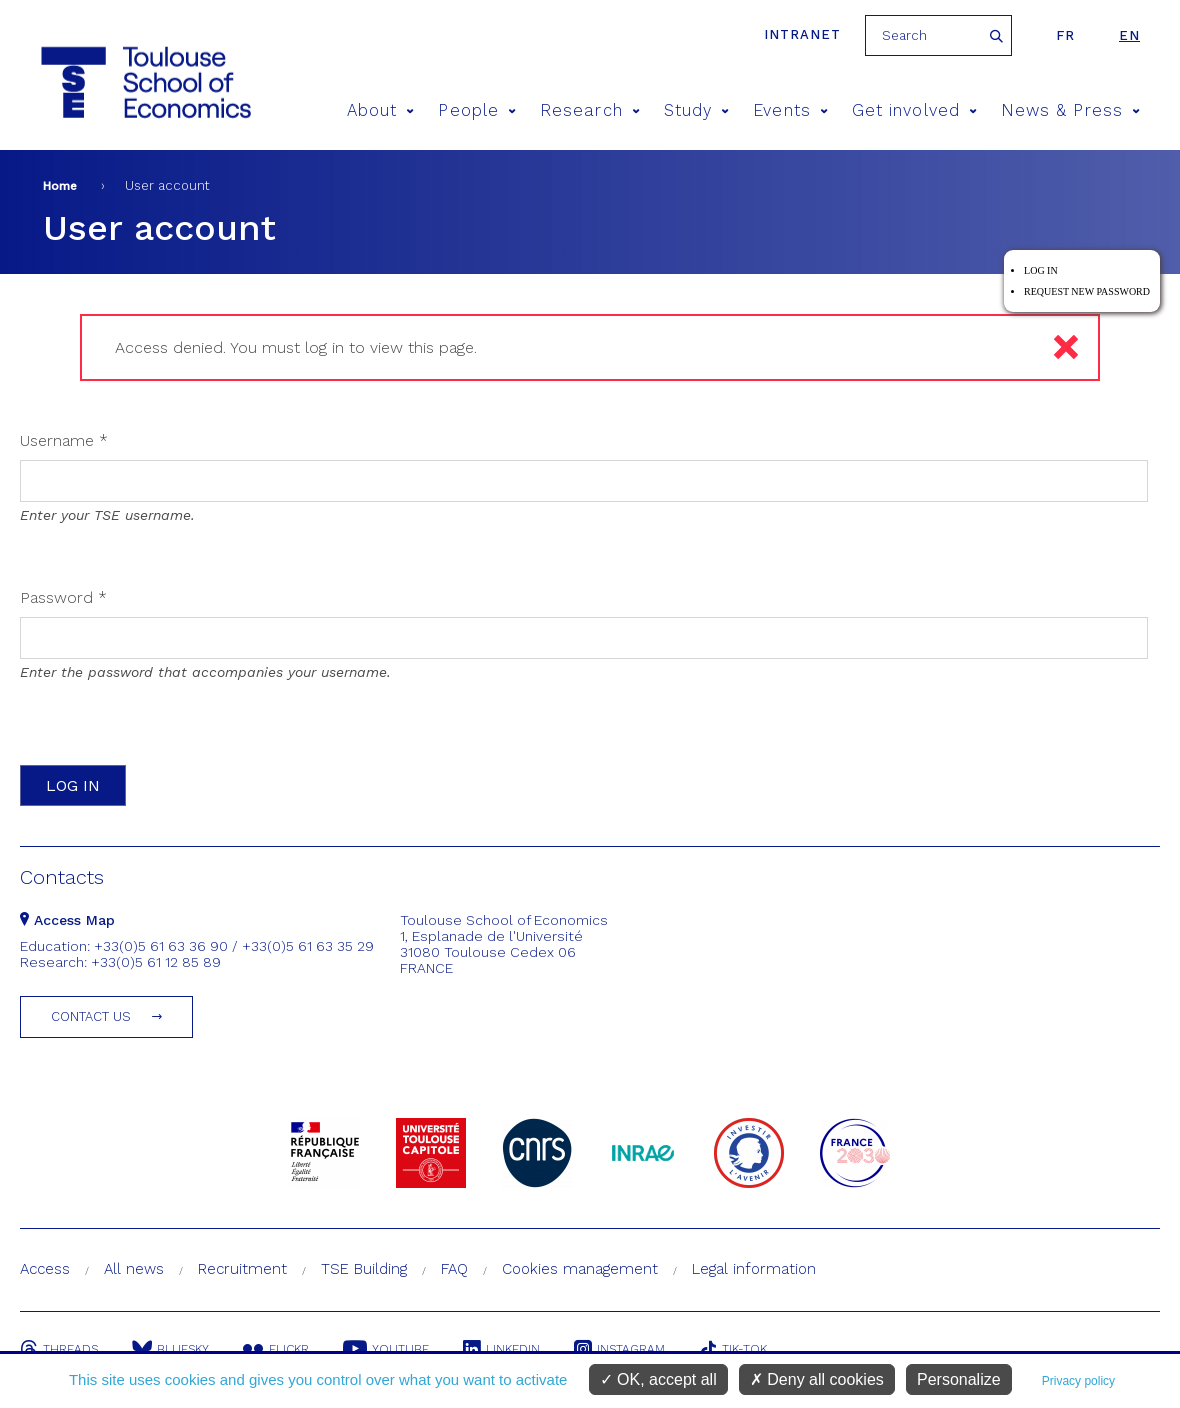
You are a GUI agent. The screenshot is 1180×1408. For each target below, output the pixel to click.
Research (590, 110)
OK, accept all (658, 1379)
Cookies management (580, 1269)
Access (45, 1269)
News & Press (1070, 110)
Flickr (276, 1349)
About (381, 110)
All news (134, 1269)
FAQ (454, 1269)
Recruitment (242, 1269)
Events (790, 110)
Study (697, 110)
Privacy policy (1078, 1381)
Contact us (91, 1016)
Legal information (754, 1269)
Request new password (1087, 291)
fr (1065, 35)
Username (64, 440)
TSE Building (364, 1269)
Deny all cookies (817, 1379)
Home (60, 186)
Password (63, 597)
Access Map (67, 920)
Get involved (914, 110)
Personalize (959, 1379)
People (477, 110)
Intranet (802, 34)
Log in (1041, 270)
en (1129, 35)
